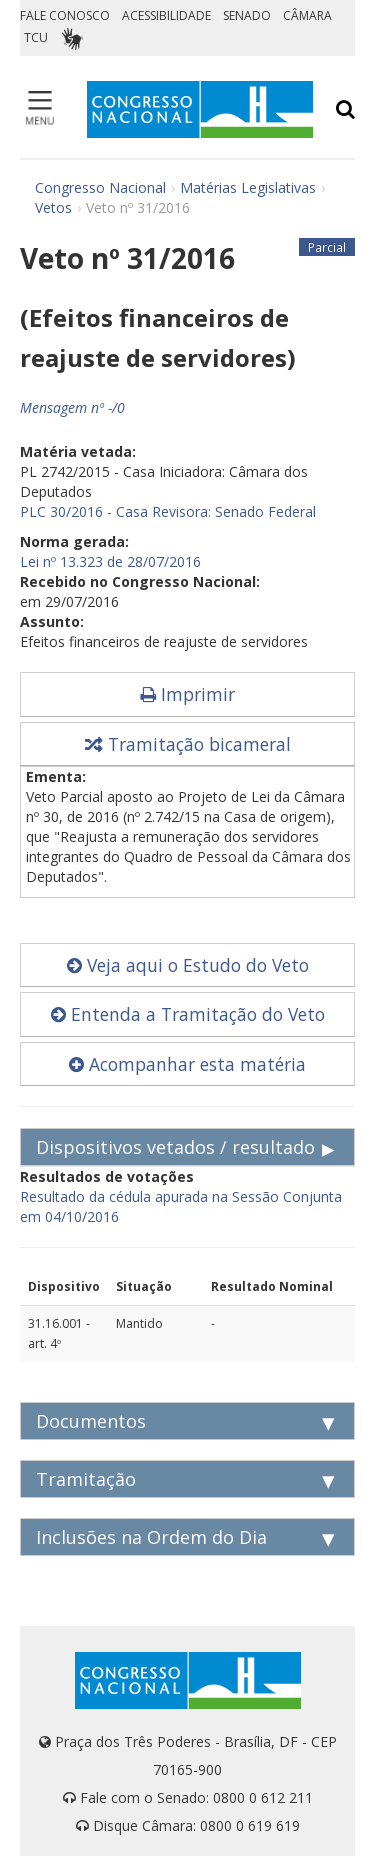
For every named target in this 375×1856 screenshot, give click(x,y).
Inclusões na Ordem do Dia (151, 1537)
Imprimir (187, 694)
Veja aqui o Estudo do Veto (188, 965)
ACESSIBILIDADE (166, 15)
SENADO (247, 15)
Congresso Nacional (100, 187)
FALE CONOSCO (65, 15)
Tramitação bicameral (188, 744)
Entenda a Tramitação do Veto (188, 1014)
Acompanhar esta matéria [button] (187, 1064)
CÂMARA (307, 15)
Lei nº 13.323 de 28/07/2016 (110, 561)
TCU (36, 37)
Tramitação (86, 1479)
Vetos (53, 207)
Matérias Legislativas (248, 187)
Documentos (91, 1421)
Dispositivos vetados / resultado (175, 1147)
